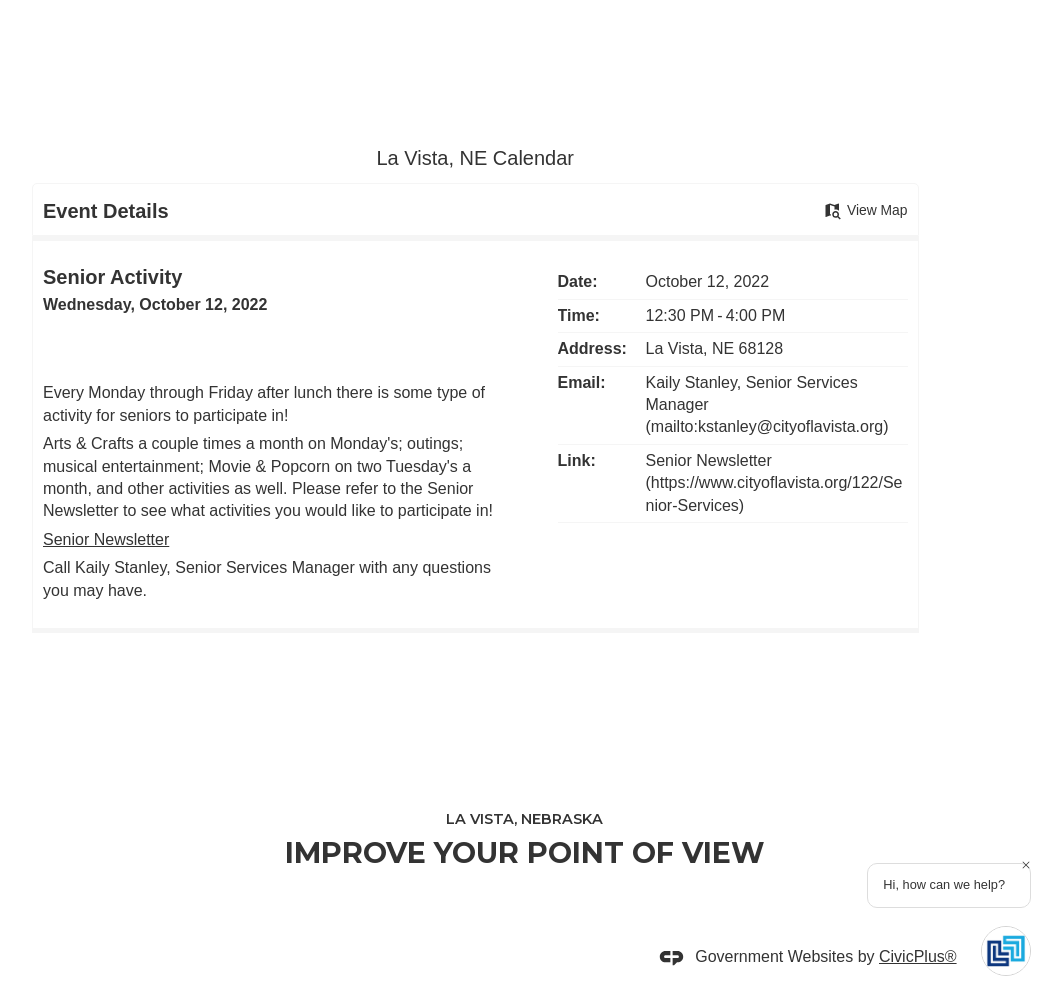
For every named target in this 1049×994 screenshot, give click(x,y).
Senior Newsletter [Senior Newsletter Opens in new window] (106, 539)
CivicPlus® (918, 956)
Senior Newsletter (709, 460)
